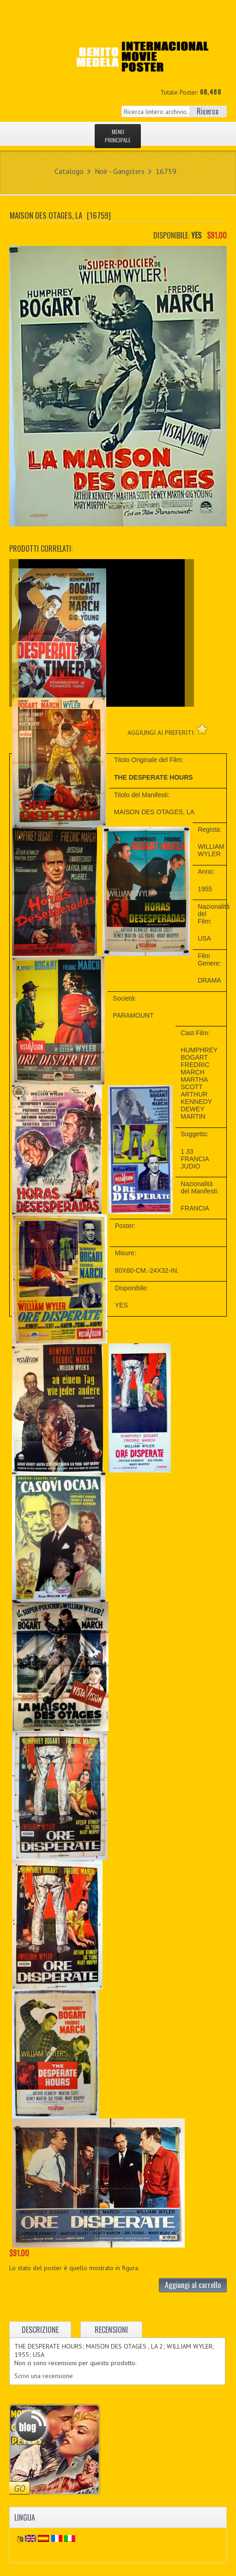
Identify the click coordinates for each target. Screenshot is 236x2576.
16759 (166, 171)
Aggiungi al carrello (193, 2284)
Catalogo (69, 171)
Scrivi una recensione (43, 2376)
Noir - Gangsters (120, 171)
